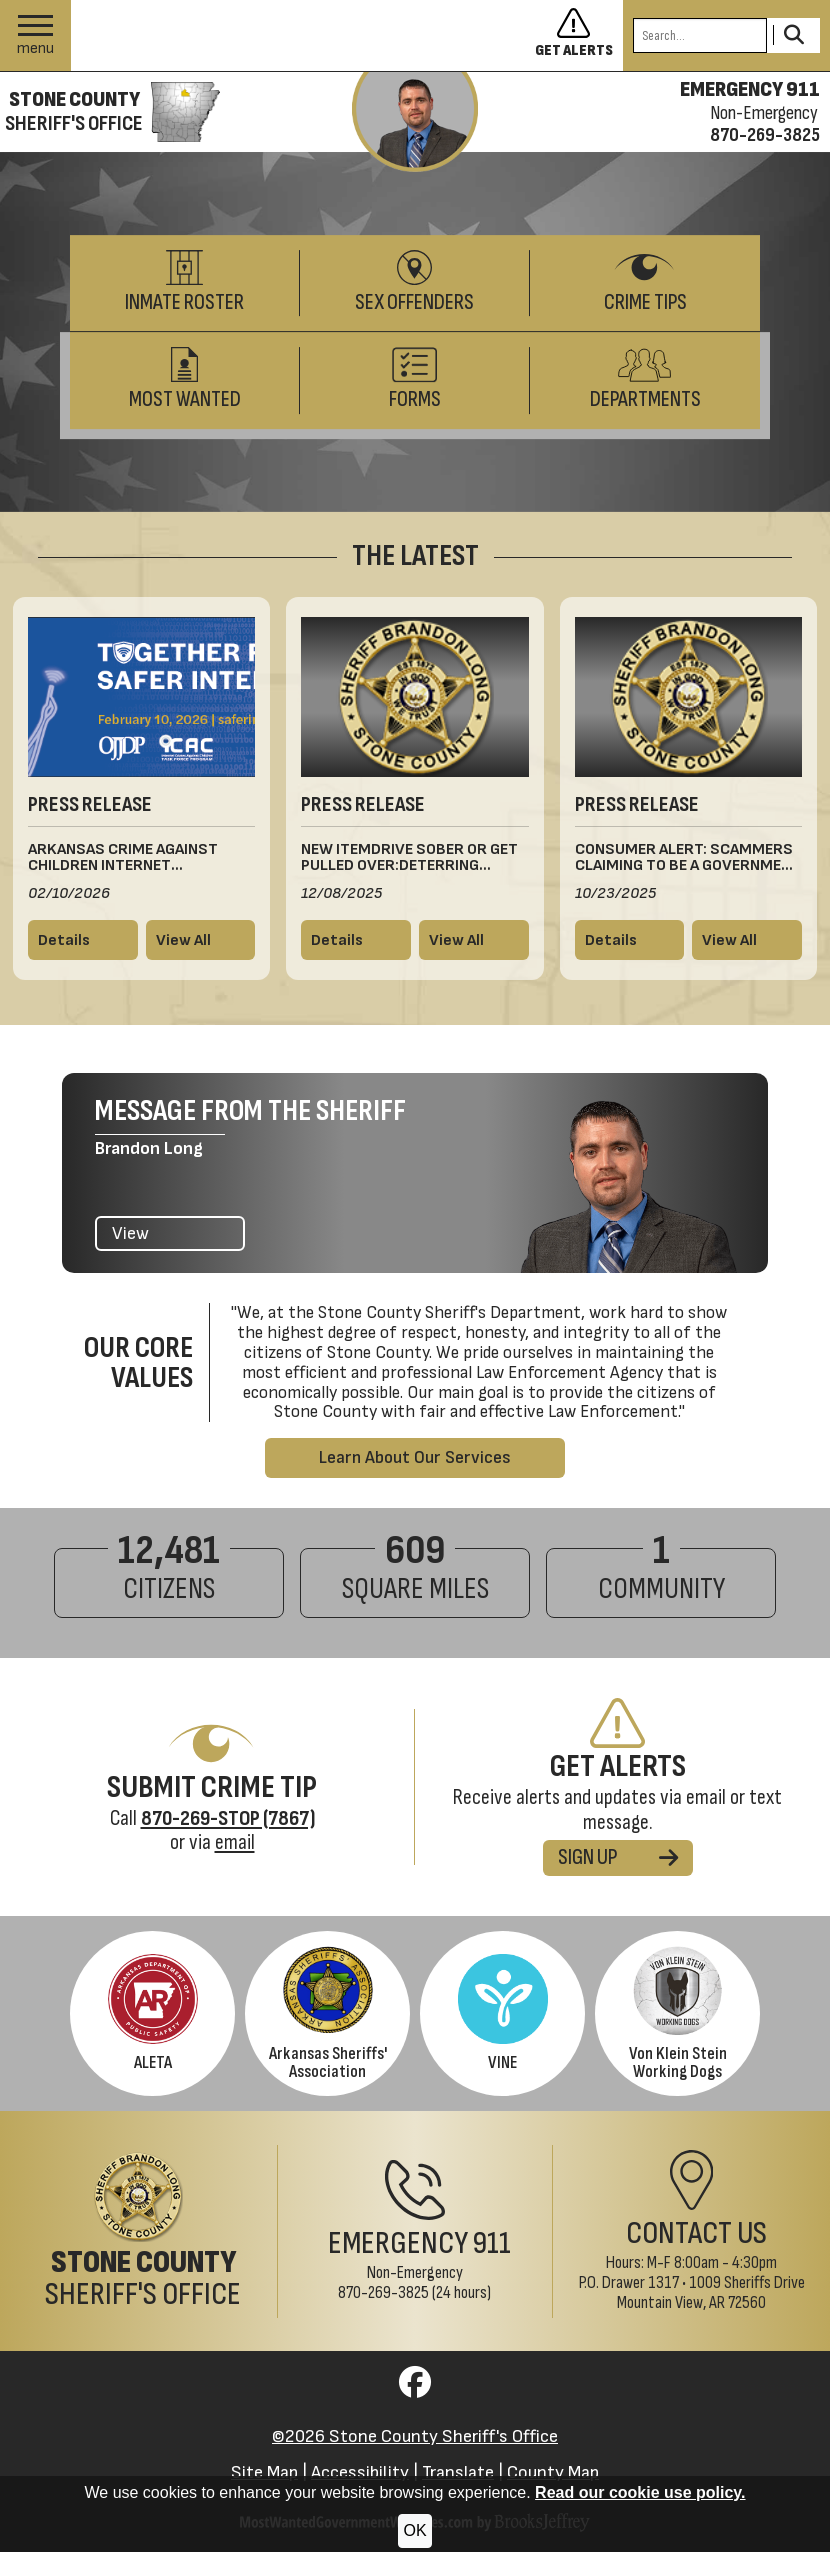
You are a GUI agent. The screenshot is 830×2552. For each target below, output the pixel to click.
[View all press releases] (201, 940)
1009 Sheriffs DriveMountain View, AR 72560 (711, 2292)
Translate (458, 2472)
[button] (35, 35)
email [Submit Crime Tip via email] (235, 1842)
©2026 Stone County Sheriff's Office (415, 2436)
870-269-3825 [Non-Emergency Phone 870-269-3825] (383, 2292)
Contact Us (696, 2233)
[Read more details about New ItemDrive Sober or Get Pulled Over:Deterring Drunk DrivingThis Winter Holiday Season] (356, 940)
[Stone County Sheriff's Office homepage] (110, 112)
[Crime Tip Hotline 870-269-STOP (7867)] (228, 1818)
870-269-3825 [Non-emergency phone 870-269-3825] (765, 135)
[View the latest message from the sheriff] (415, 122)
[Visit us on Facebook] (415, 2388)
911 (492, 2243)
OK (414, 2530)
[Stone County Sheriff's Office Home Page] (138, 2231)
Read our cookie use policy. (640, 2492)
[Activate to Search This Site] (793, 35)
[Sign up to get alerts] (579, 36)
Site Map (264, 2472)
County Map (553, 2472)
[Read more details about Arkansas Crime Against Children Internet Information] (83, 940)
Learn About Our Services (415, 1457)
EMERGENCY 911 (750, 90)
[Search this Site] (700, 35)
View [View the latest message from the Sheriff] (130, 1233)
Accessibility (360, 2472)
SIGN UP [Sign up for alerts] (618, 1857)
